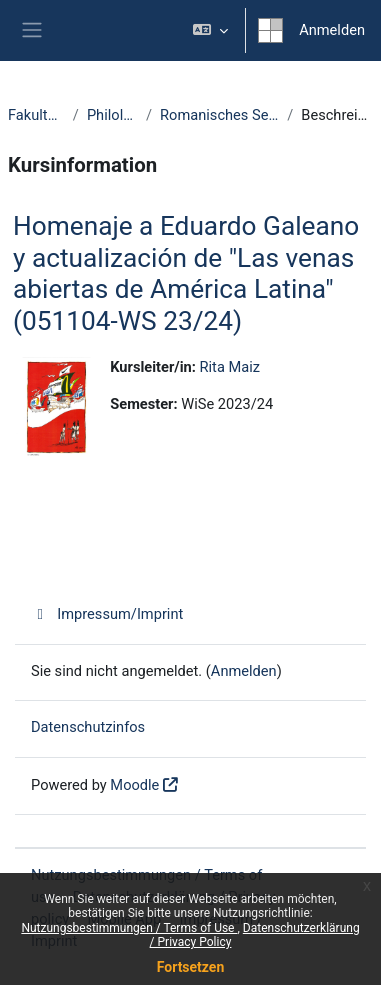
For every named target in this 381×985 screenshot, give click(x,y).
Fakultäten (36, 115)
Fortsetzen (191, 967)
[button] (210, 30)
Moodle (134, 785)
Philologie (112, 115)
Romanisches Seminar (219, 115)
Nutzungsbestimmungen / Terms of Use (129, 928)
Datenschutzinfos (88, 727)
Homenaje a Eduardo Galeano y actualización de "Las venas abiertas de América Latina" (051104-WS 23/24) (186, 273)
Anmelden (332, 30)
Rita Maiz (230, 367)
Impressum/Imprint (107, 614)
